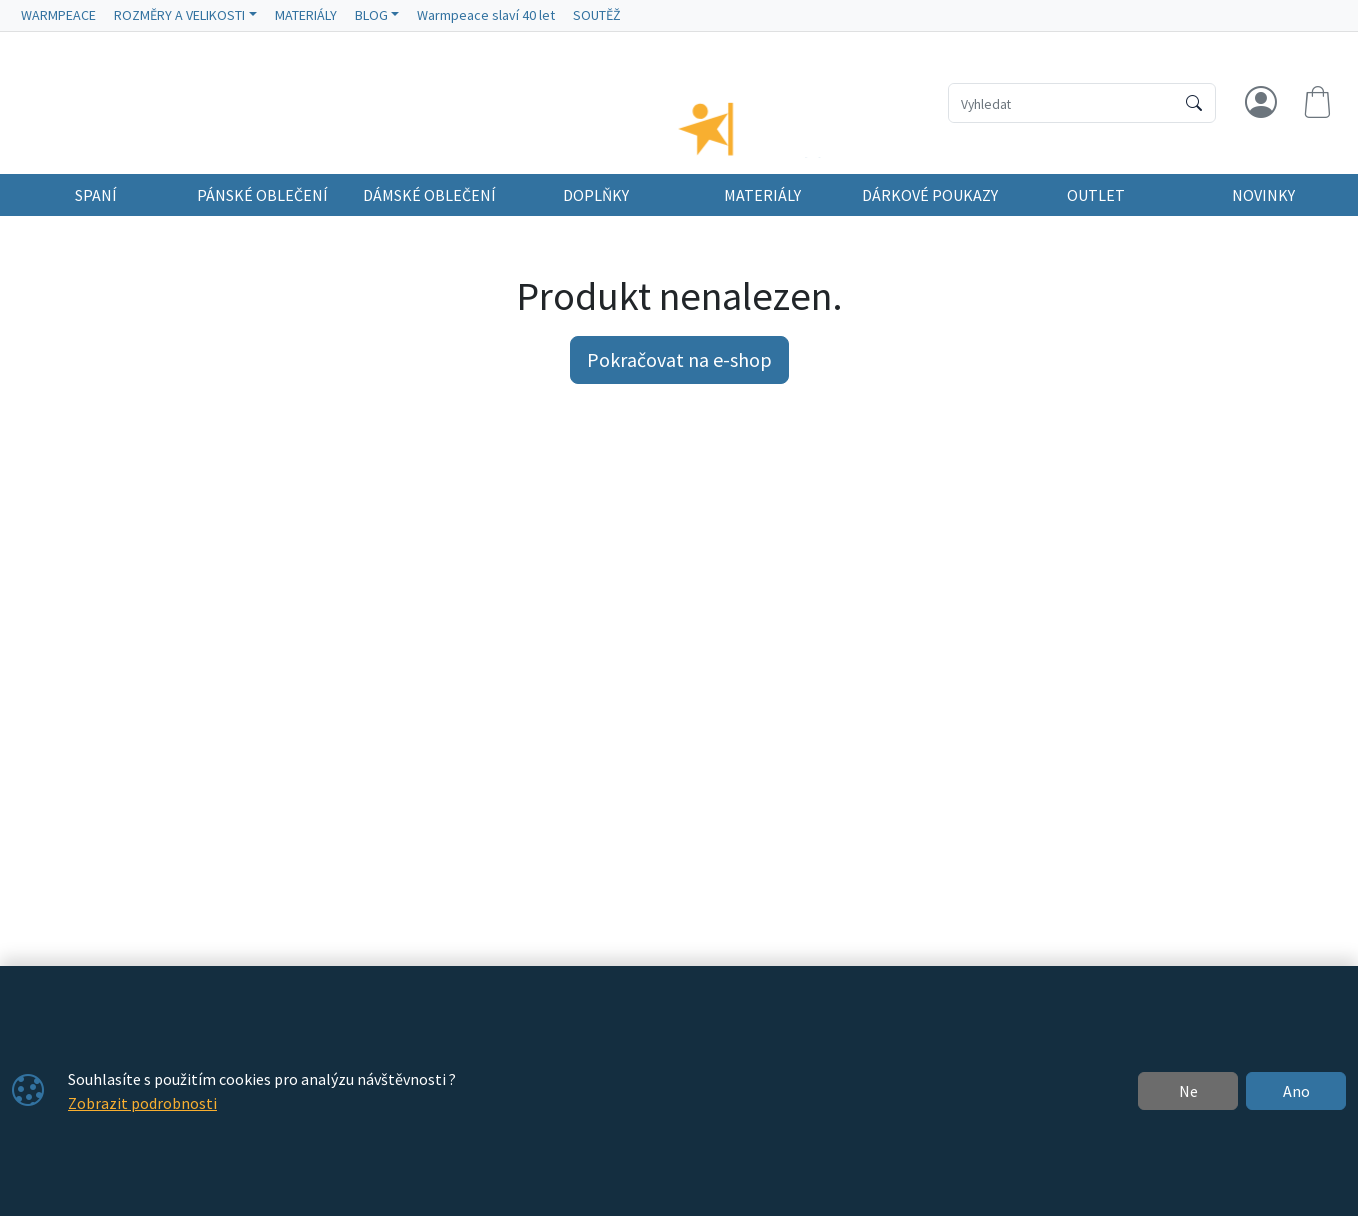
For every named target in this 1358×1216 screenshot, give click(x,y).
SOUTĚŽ (597, 15)
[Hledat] (1194, 103)
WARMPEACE (58, 15)
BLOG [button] (371, 15)
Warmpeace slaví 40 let (486, 15)
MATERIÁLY (306, 15)
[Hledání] (1061, 103)
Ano (1296, 1091)
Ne (1188, 1091)
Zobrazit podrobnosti (142, 1103)
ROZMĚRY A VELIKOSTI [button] (179, 15)
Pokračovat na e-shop (679, 377)
